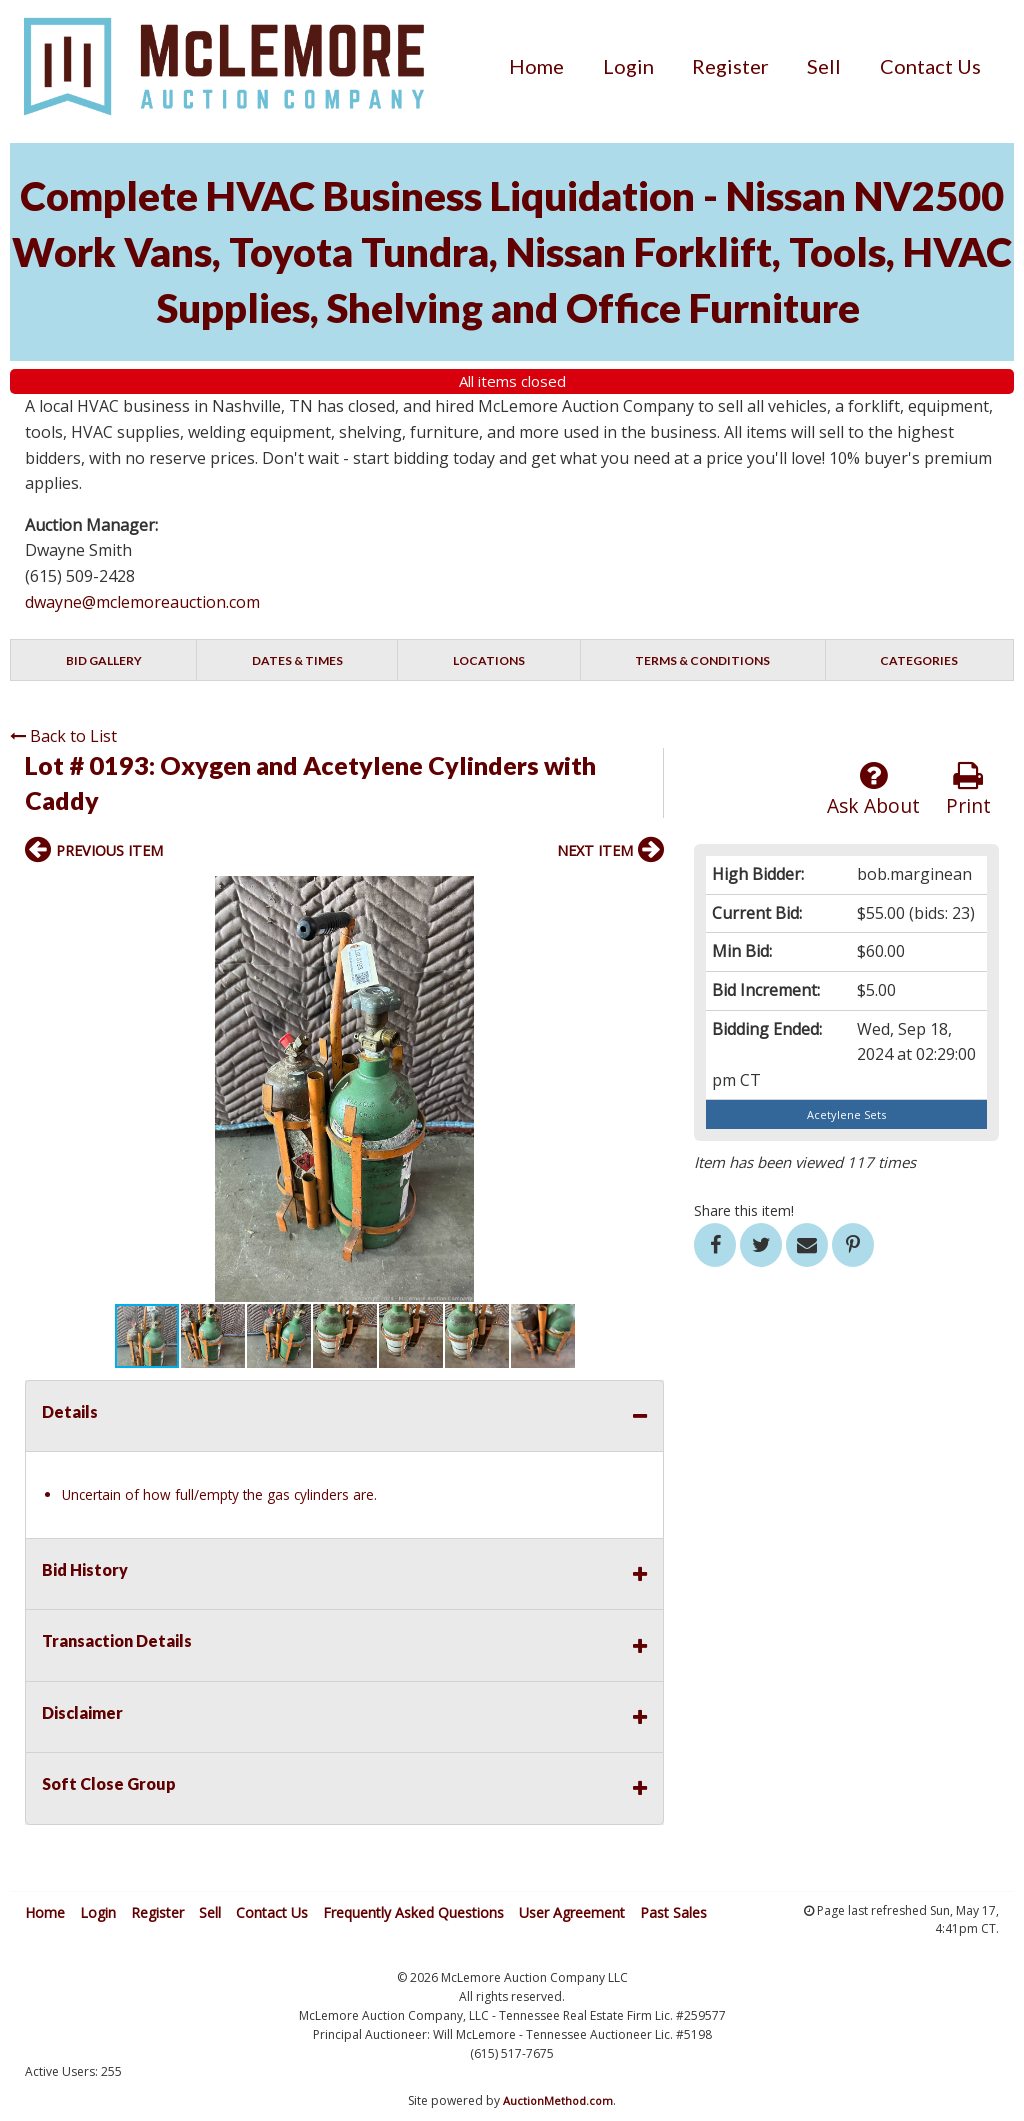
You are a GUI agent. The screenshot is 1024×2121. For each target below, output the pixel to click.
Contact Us (930, 66)
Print (968, 789)
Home (536, 66)
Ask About (873, 789)
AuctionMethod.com (558, 2100)
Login (628, 66)
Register (730, 66)
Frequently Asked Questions (413, 1912)
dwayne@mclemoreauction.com (142, 602)
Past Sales (673, 1912)
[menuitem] (536, 66)
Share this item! (744, 1210)
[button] (646, 894)
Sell (824, 66)
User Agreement (572, 1912)
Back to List (63, 736)
